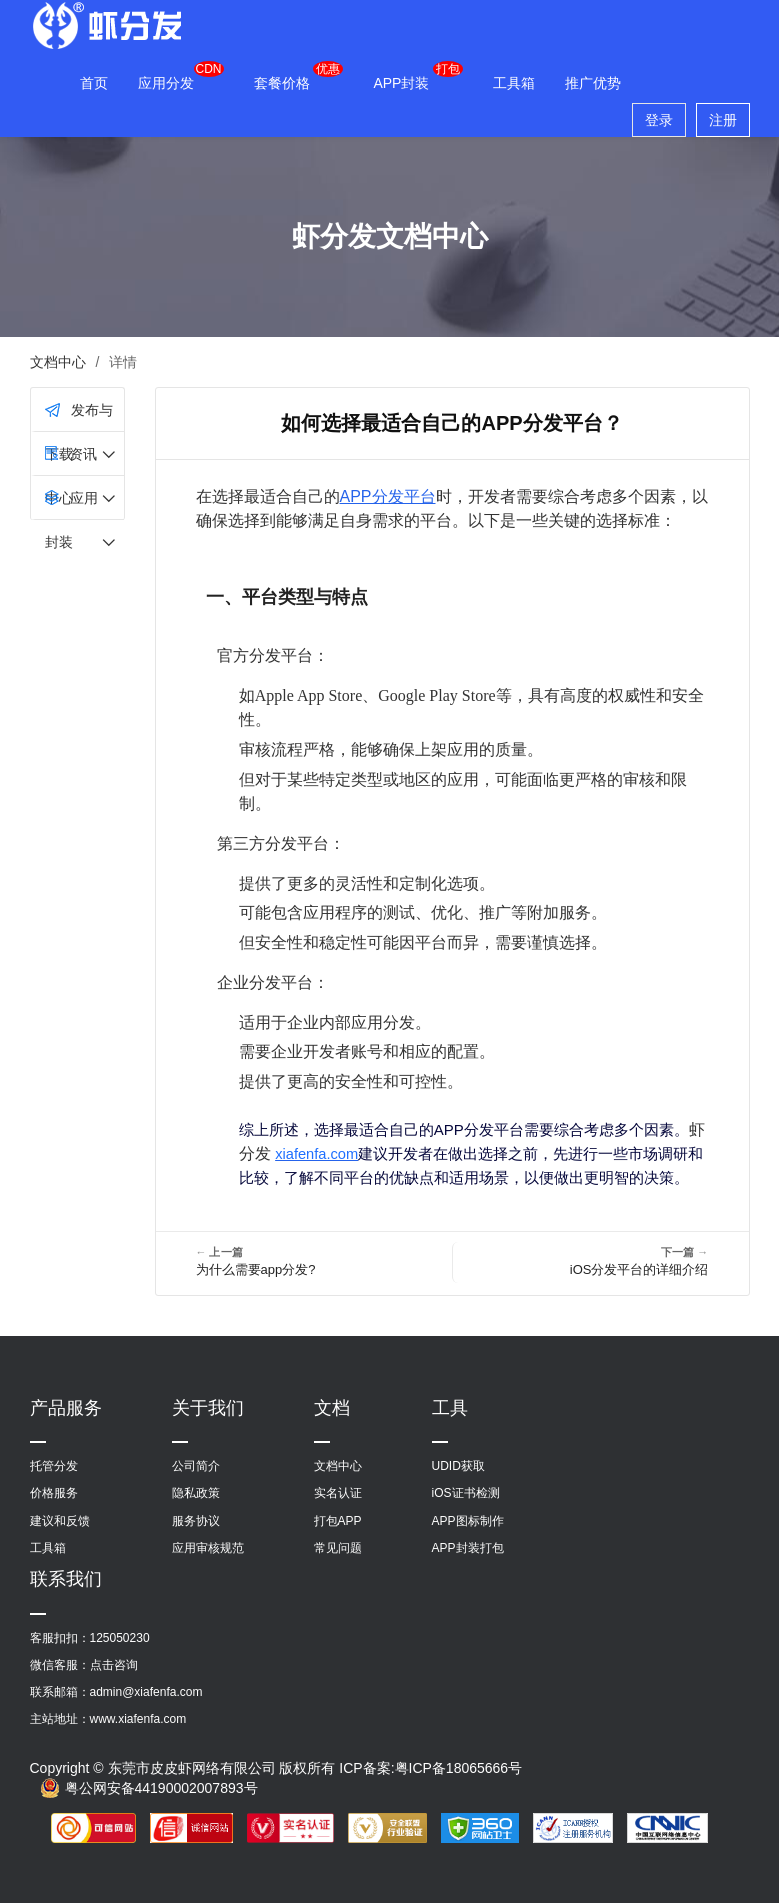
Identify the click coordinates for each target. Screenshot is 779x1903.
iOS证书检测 (466, 1493)
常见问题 (338, 1548)
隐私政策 (196, 1493)
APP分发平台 (388, 496)
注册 (723, 120)
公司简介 (196, 1466)
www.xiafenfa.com (138, 1719)
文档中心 (58, 362)
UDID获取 (458, 1466)
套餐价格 (282, 83)
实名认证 (338, 1493)
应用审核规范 (208, 1548)
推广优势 (593, 83)
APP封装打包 (468, 1548)
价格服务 (54, 1493)
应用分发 (166, 83)
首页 (94, 83)
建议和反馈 (60, 1521)
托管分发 (54, 1466)
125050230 (120, 1638)
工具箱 (514, 83)
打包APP (338, 1521)
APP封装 (401, 83)
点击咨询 (114, 1665)
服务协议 (196, 1521)
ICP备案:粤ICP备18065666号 (430, 1768)
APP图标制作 (468, 1521)
